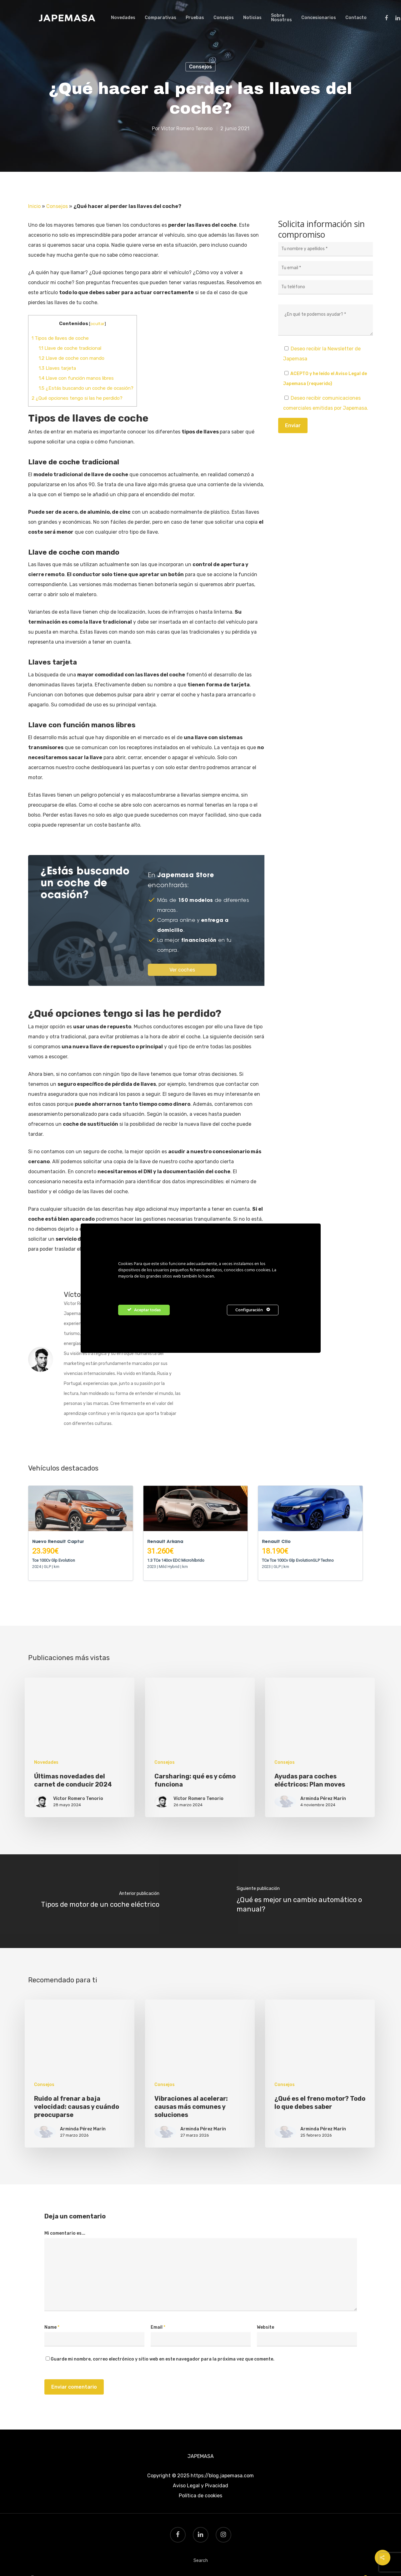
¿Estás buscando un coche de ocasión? (86, 388)
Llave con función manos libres (76, 378)
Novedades (123, 18)
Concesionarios (318, 18)
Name (51, 2327)
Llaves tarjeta (57, 368)
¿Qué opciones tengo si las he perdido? (77, 398)
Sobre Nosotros (281, 17)
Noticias (252, 18)
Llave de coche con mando (71, 358)
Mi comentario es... (64, 2233)
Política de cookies (200, 2496)
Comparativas (160, 18)
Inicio (34, 206)
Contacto (356, 18)
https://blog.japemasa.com (222, 2476)
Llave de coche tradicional (70, 348)
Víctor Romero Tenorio (187, 128)
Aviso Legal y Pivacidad (200, 2486)
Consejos (223, 18)
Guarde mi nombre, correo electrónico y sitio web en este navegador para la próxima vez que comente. (162, 2359)
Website (265, 2327)
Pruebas (195, 18)
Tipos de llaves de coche (60, 338)
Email (158, 2327)
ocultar (97, 323)
